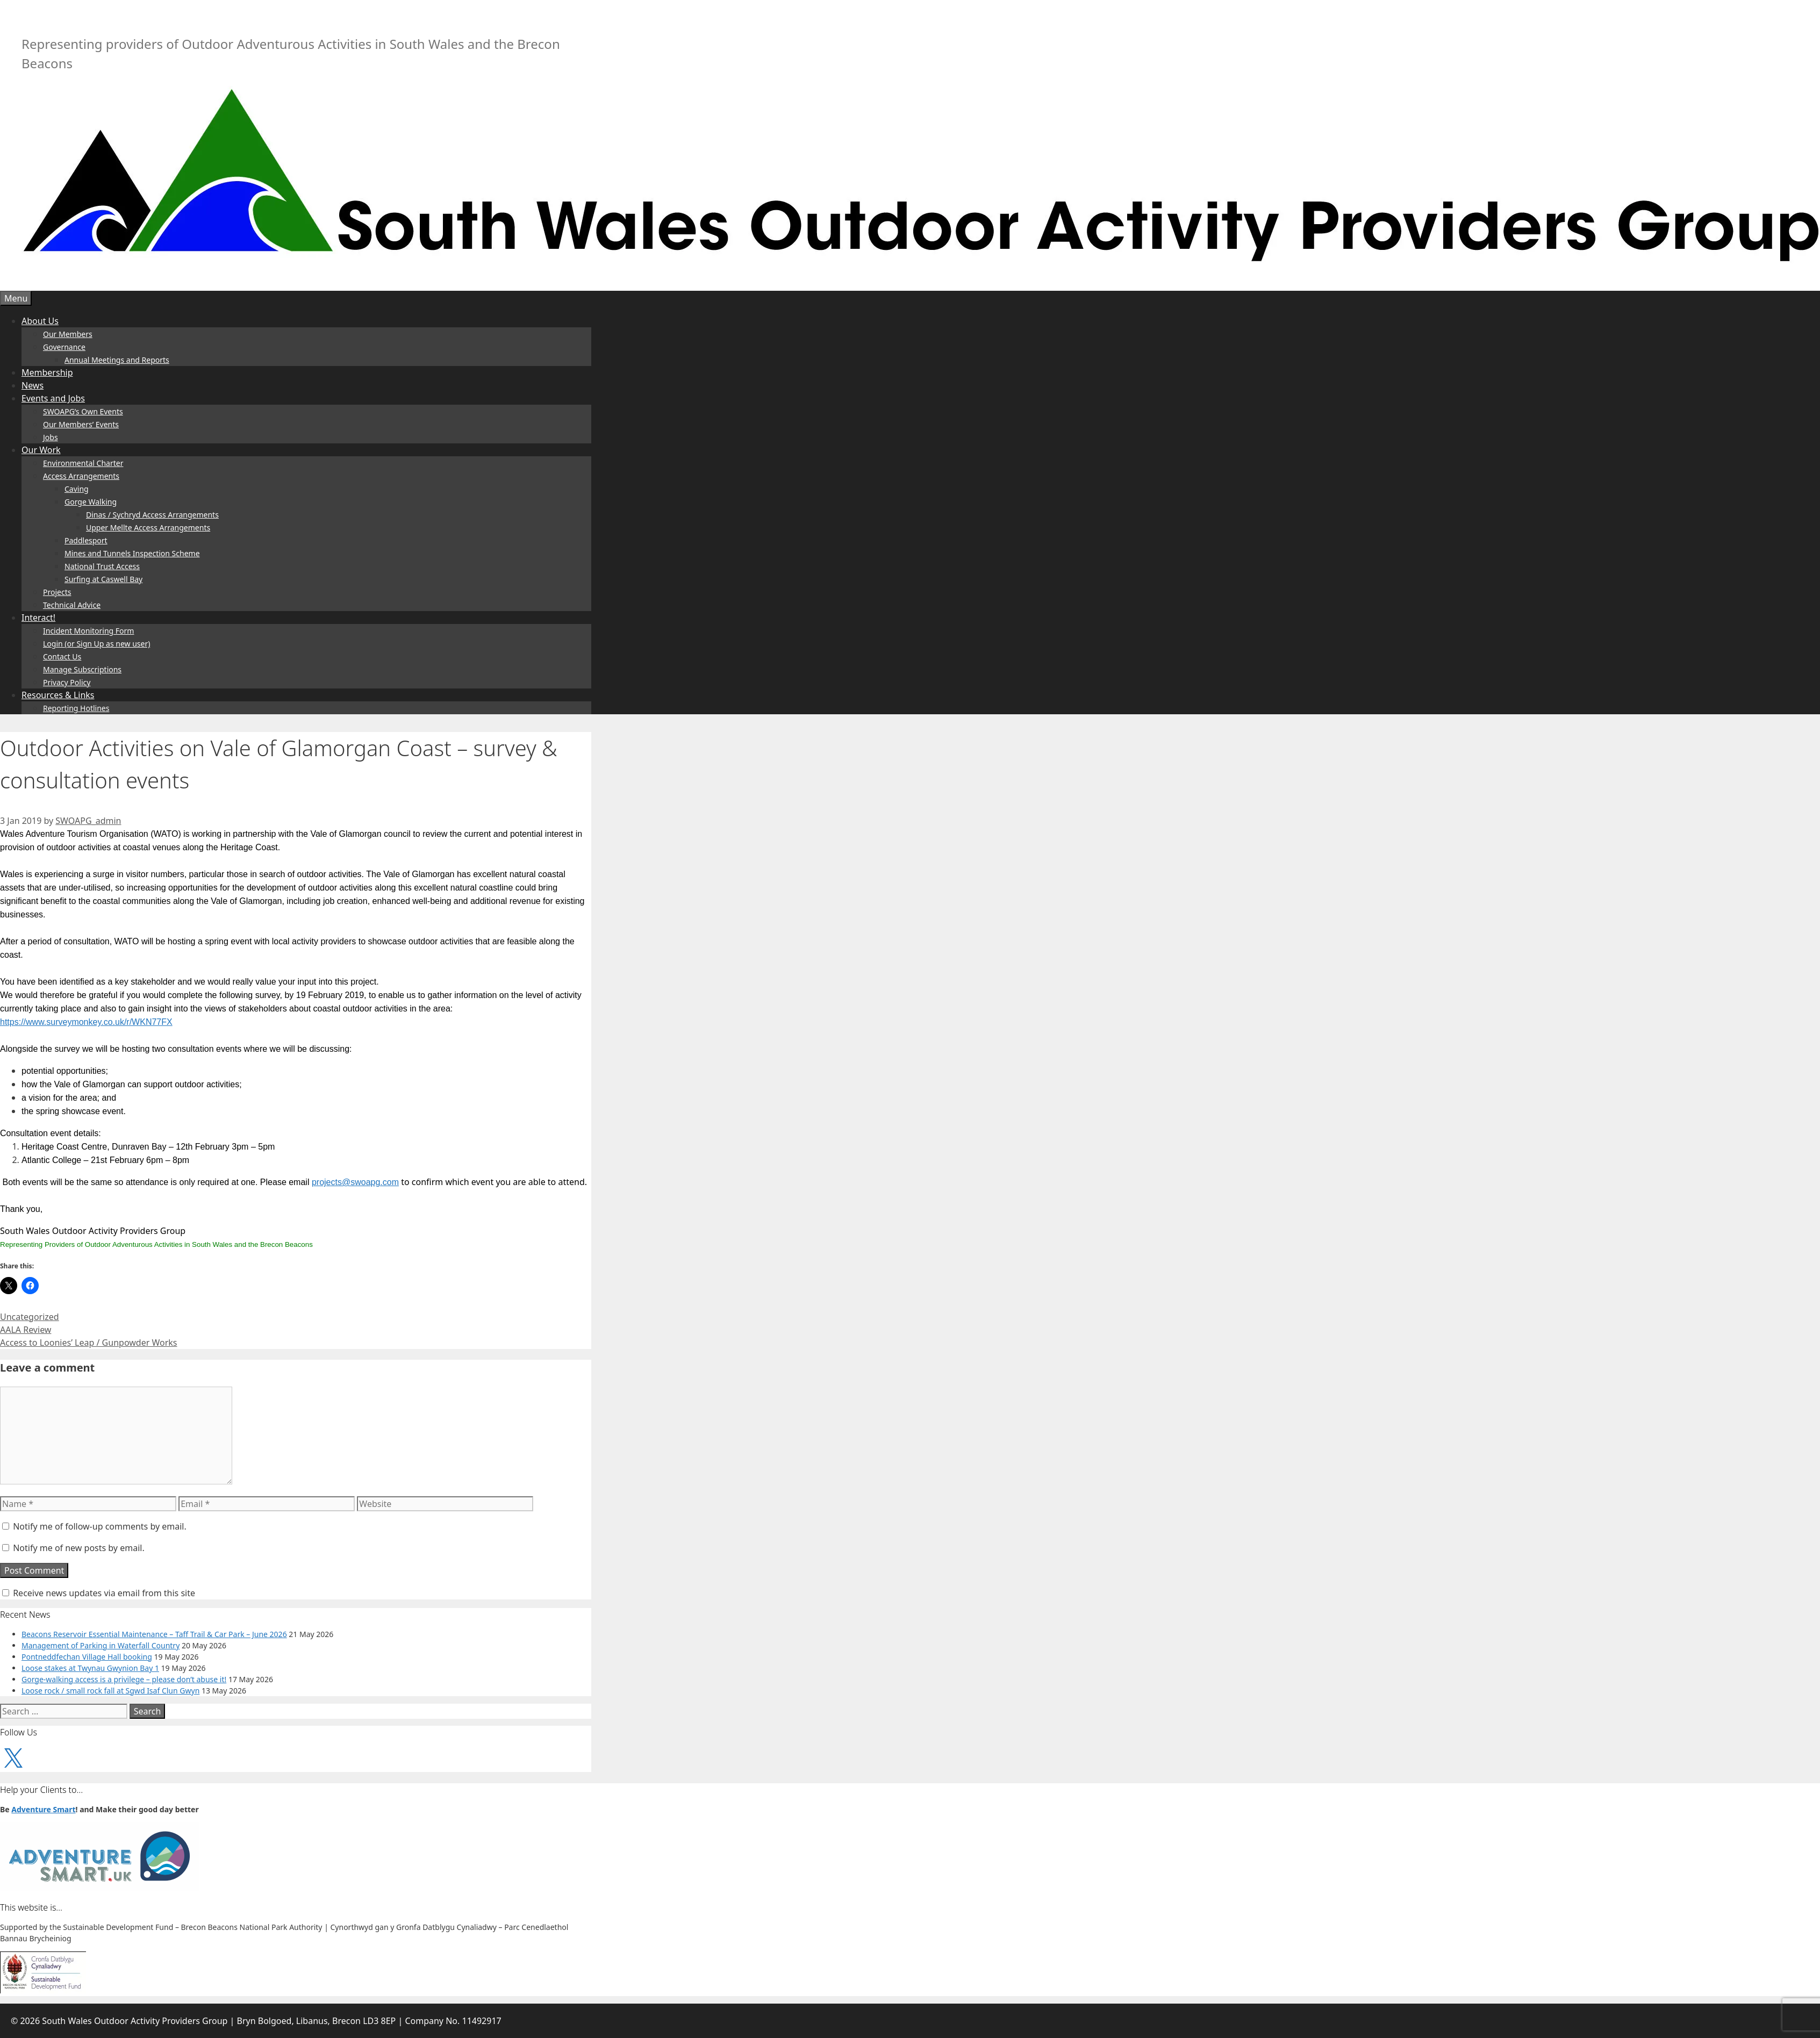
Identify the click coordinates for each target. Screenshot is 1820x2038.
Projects (57, 592)
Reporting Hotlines (76, 708)
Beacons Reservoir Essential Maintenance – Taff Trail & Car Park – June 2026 (154, 1634)
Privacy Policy (66, 682)
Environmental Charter (83, 463)
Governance (64, 347)
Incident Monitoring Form (88, 631)
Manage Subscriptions (82, 669)
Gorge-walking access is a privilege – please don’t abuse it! (124, 1679)
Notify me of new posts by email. (79, 1548)
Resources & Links (58, 695)
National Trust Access (102, 566)
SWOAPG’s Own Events (83, 411)
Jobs (50, 437)
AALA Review (25, 1330)
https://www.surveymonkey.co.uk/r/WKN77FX (86, 1022)
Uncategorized (29, 1317)
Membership (47, 372)
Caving (77, 489)
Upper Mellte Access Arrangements (148, 527)
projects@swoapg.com (355, 1182)
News (33, 385)
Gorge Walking (91, 502)
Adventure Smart (43, 1809)
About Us (40, 321)
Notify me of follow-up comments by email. (100, 1526)
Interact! (38, 617)
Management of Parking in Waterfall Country (101, 1645)
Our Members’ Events (81, 424)
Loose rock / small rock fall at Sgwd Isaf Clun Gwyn (110, 1690)
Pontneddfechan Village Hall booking (87, 1657)
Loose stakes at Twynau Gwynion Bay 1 (90, 1668)
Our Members (67, 334)
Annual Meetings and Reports (117, 360)
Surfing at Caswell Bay (103, 579)
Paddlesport (86, 540)
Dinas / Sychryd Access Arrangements (152, 515)
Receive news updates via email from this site (98, 1593)
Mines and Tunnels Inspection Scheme (132, 553)
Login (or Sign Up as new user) (96, 643)
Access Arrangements (81, 476)
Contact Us (62, 656)
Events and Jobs (53, 398)
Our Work (41, 450)
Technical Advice (72, 605)
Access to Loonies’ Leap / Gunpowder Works (88, 1342)
